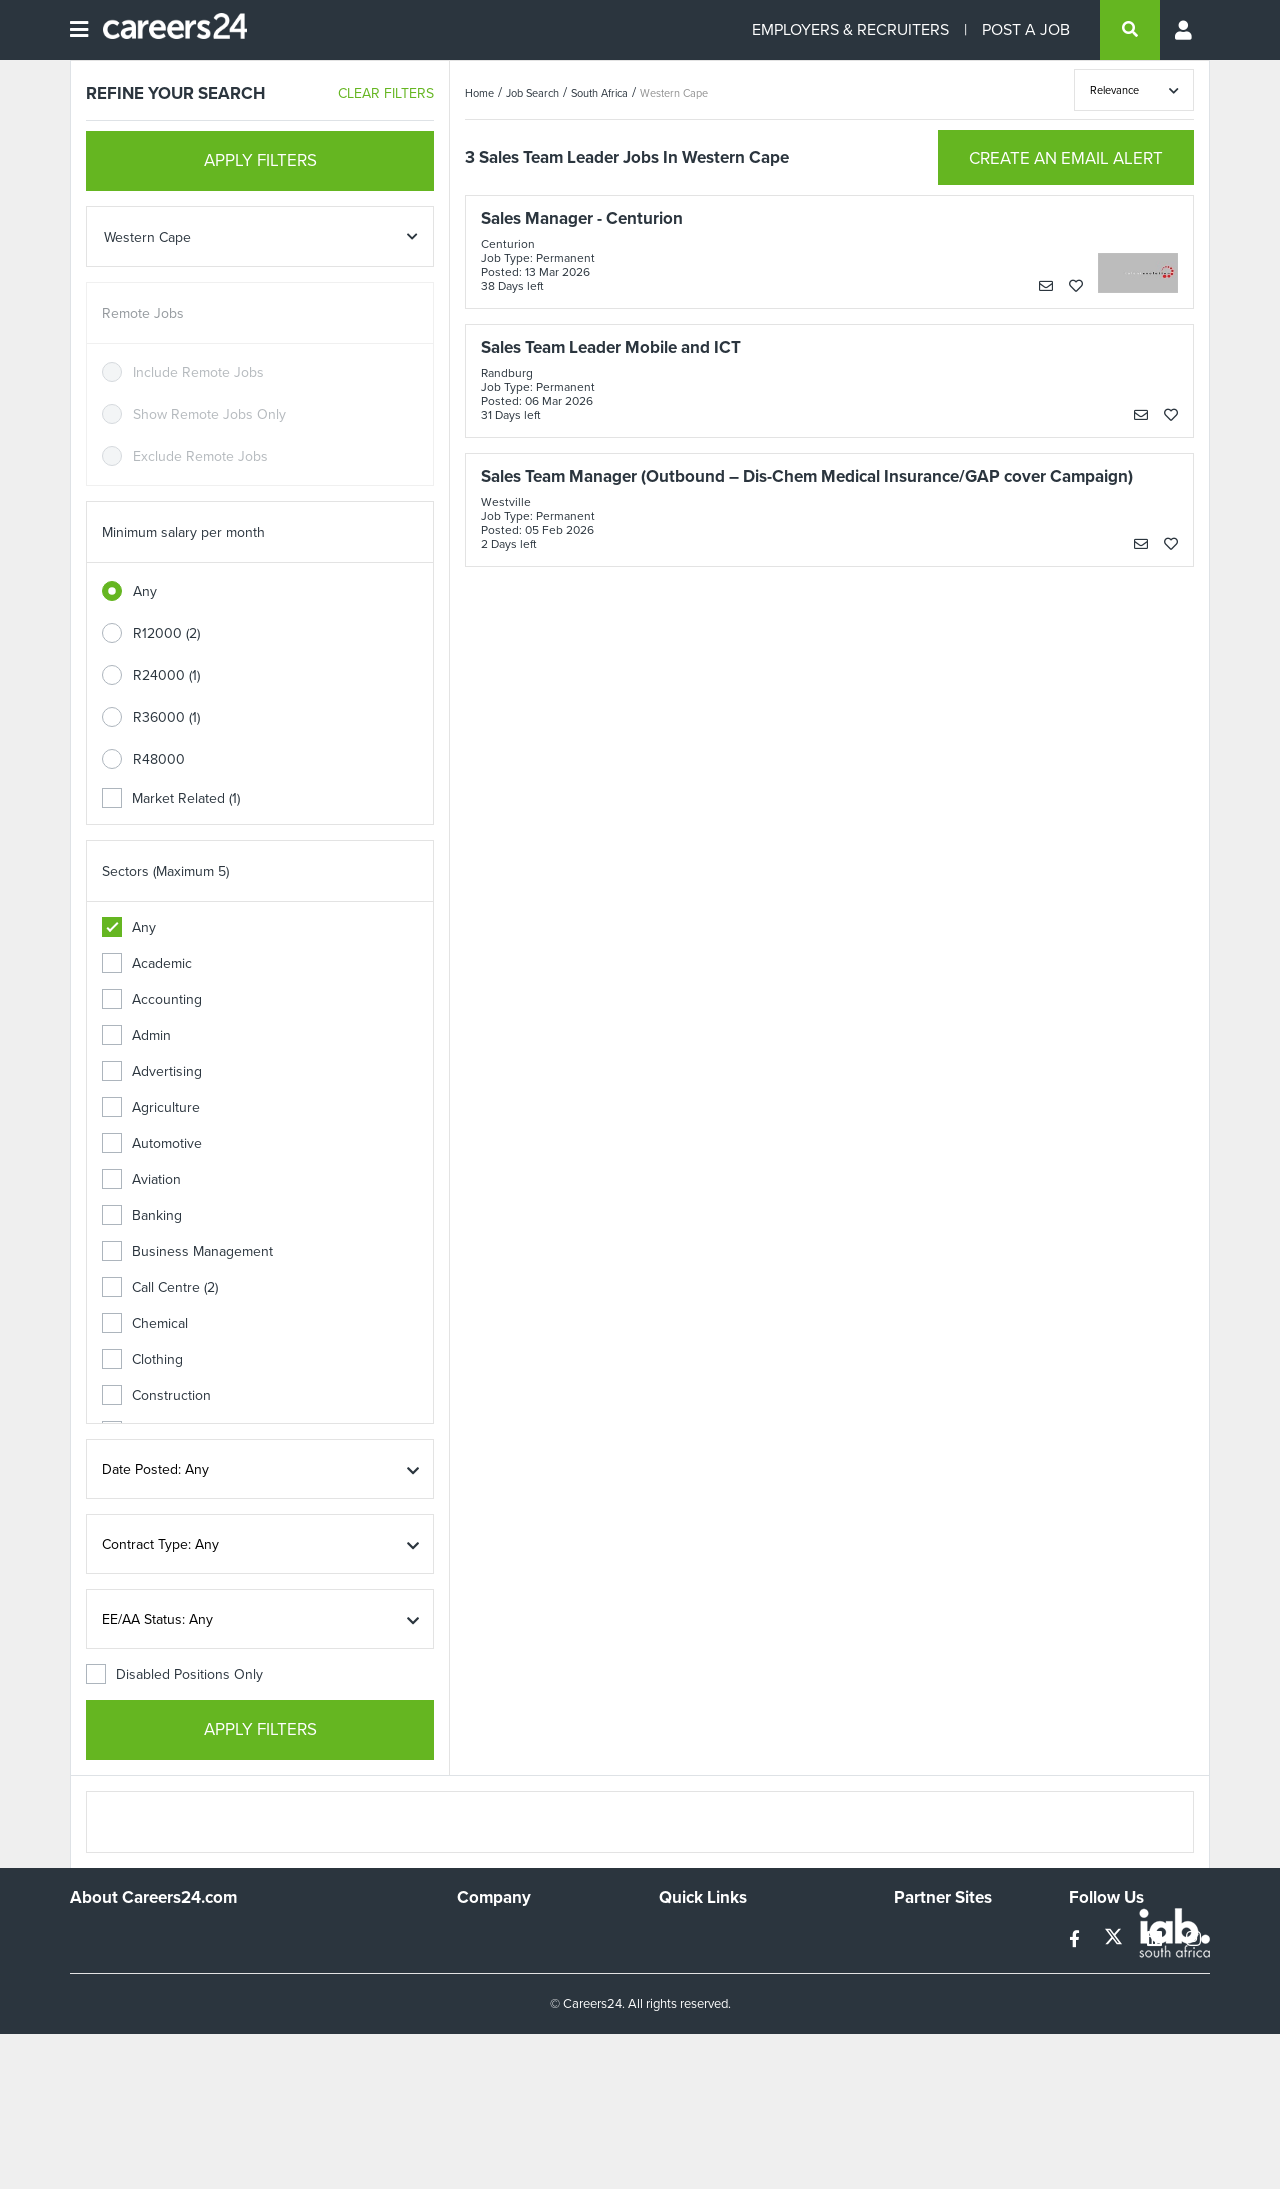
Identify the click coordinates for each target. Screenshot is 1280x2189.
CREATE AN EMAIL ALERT (1066, 158)
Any (145, 591)
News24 (919, 1963)
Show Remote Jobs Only (209, 414)
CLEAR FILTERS (386, 93)
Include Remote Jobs (198, 372)
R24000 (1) (166, 675)
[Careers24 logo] (167, 30)
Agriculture (151, 1107)
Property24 (928, 1990)
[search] (1130, 30)
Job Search (532, 93)
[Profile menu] (1185, 30)
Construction (156, 1395)
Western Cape (674, 93)
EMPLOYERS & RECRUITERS (850, 29)
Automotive (152, 1143)
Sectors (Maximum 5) (165, 871)
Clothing (142, 1359)
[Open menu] (79, 30)
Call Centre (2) (160, 1287)
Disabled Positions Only (174, 1674)
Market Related (171, 798)
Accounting (152, 999)
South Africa (599, 93)
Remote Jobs (143, 313)
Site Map (685, 1963)
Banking (142, 1215)
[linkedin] (1156, 1939)
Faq (670, 2071)
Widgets (684, 2017)
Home (479, 93)
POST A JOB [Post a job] (1026, 29)
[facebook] (1076, 1939)
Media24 (920, 2017)
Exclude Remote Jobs (200, 456)
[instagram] (1193, 1939)
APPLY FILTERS (260, 160)
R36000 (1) (166, 717)
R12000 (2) (166, 633)
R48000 (159, 759)
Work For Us (495, 1936)
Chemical (145, 1323)
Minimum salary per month (183, 532)
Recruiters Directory (721, 1936)
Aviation (141, 1179)
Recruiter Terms (708, 2044)
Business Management (187, 1251)
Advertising (152, 1071)
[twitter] (1115, 1939)
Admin (136, 1035)
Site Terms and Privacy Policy (748, 1990)
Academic (147, 963)
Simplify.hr (925, 1936)
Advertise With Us (512, 1963)
